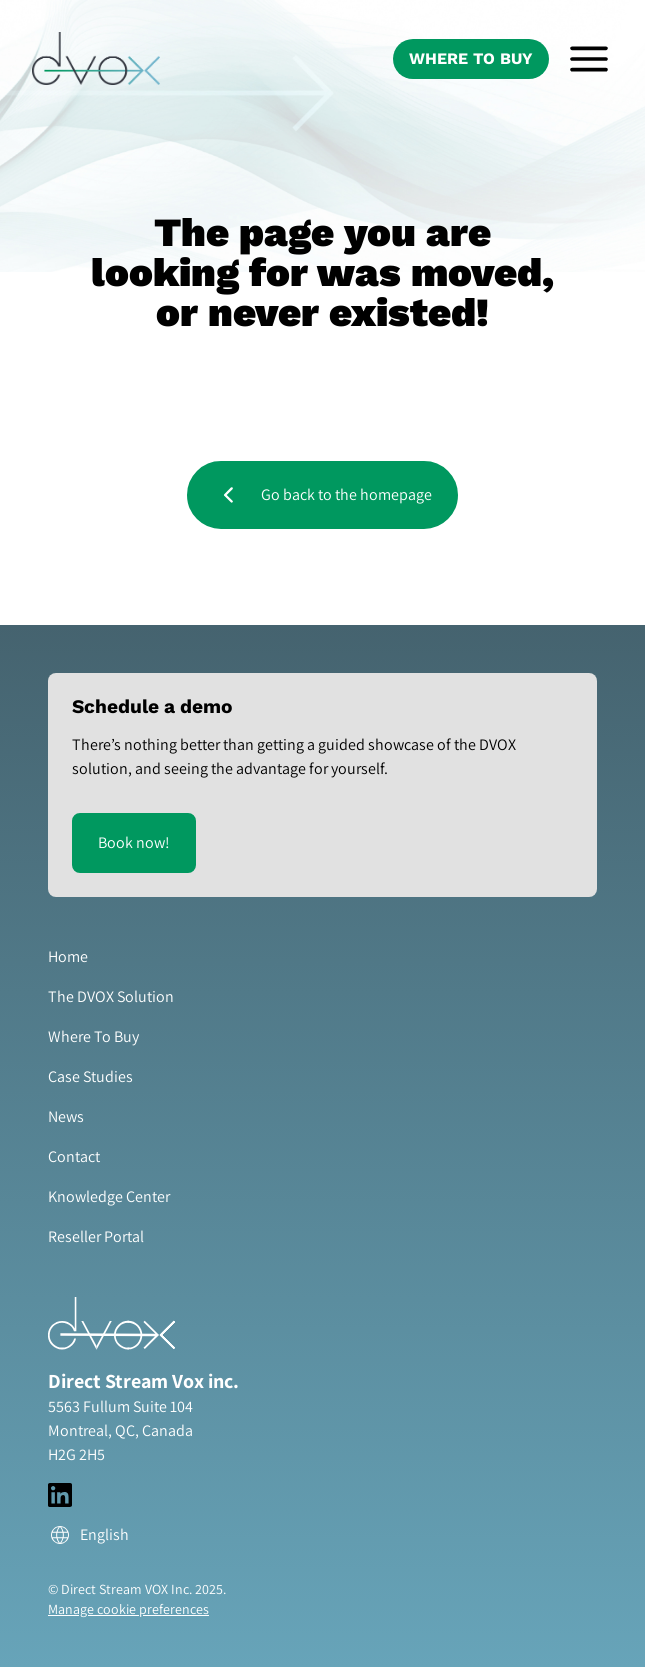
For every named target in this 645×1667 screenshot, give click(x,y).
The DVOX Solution (111, 996)
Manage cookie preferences (128, 1609)
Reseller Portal (96, 1236)
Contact (74, 1156)
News (66, 1116)
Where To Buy (471, 58)
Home (68, 956)
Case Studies (90, 1076)
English (88, 1535)
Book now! (134, 842)
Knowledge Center (109, 1196)
